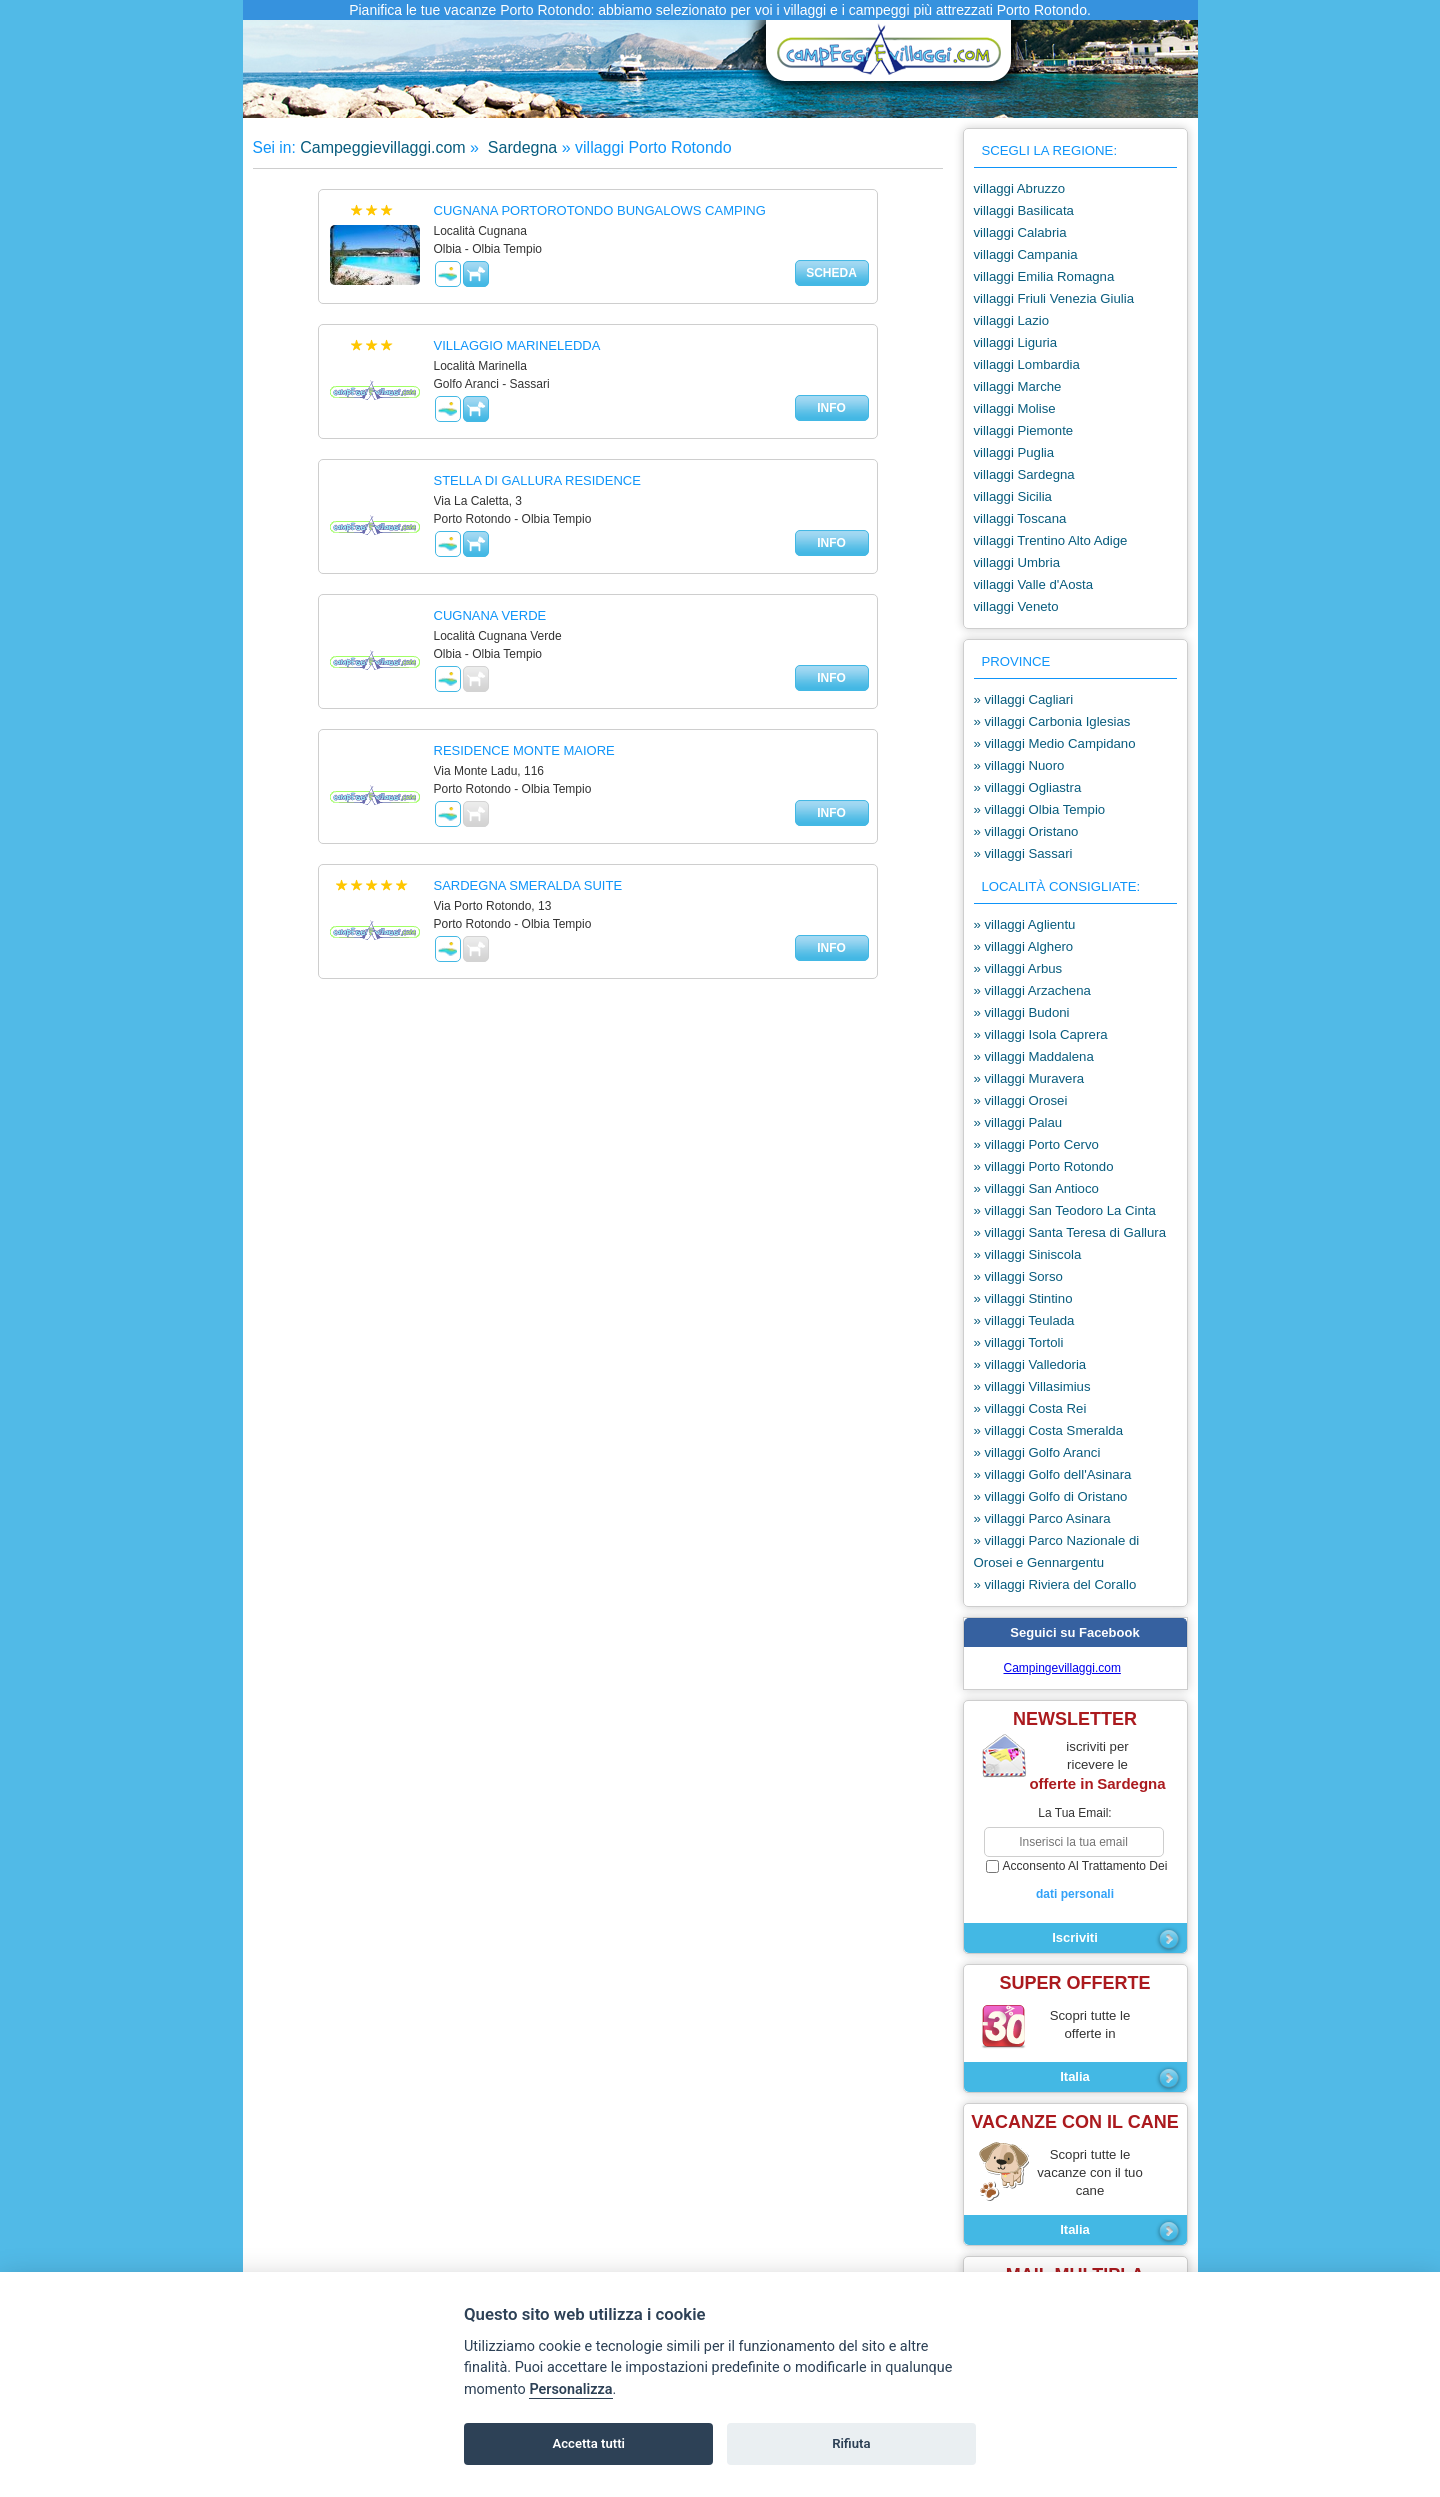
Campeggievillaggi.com (382, 147)
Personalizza (570, 2389)
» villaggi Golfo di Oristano (1051, 1496)
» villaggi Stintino (1023, 1298)
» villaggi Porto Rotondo (1044, 1166)
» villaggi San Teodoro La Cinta (1065, 1210)
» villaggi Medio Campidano (1055, 743)
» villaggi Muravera (1029, 1078)
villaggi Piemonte (1024, 430)
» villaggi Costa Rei (1030, 1408)
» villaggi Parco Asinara (1042, 1518)
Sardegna (520, 147)
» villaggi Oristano (1026, 831)
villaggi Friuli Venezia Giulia (1054, 298)
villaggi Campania (1026, 254)
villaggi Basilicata (1024, 210)
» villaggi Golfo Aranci (1037, 1452)
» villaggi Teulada (1024, 1320)
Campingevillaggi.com (1062, 1668)
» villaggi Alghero (1024, 946)
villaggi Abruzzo (1020, 188)
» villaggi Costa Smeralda (1049, 1430)
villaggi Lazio (1012, 320)
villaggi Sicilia (1013, 496)
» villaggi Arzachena (1032, 990)
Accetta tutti (588, 2443)
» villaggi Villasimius (1032, 1386)
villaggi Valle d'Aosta (1034, 584)
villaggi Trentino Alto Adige (1051, 540)
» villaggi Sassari (1023, 853)
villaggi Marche (1018, 386)
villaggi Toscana (1020, 518)
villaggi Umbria (1017, 562)
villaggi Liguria (1016, 342)
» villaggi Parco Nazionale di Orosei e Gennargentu (1057, 1551)
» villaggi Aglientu (1025, 924)
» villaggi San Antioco (1036, 1188)
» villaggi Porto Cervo (1036, 1144)
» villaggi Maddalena (1034, 1056)
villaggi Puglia (1014, 452)
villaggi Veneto (1016, 606)
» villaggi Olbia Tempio (1040, 809)
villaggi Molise (1015, 408)
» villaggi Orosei (1021, 1100)
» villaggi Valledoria (1030, 1364)
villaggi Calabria (1020, 232)
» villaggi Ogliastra (1028, 787)
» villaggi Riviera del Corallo (1055, 1584)
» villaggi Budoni (1022, 1012)
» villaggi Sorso (1018, 1276)
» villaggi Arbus (1018, 968)
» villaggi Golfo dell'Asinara (1053, 1474)
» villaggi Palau (1018, 1122)
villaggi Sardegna (1024, 474)
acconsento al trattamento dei (1075, 1881)
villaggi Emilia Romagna (1044, 276)
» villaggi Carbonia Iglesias (1052, 721)
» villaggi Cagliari (1024, 699)
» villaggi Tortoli (1019, 1342)
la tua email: (1074, 1813)
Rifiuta (851, 2443)
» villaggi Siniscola (1028, 1254)
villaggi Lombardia (1027, 364)
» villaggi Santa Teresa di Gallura (1070, 1232)
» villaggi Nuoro (1019, 765)
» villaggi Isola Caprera (1041, 1034)
